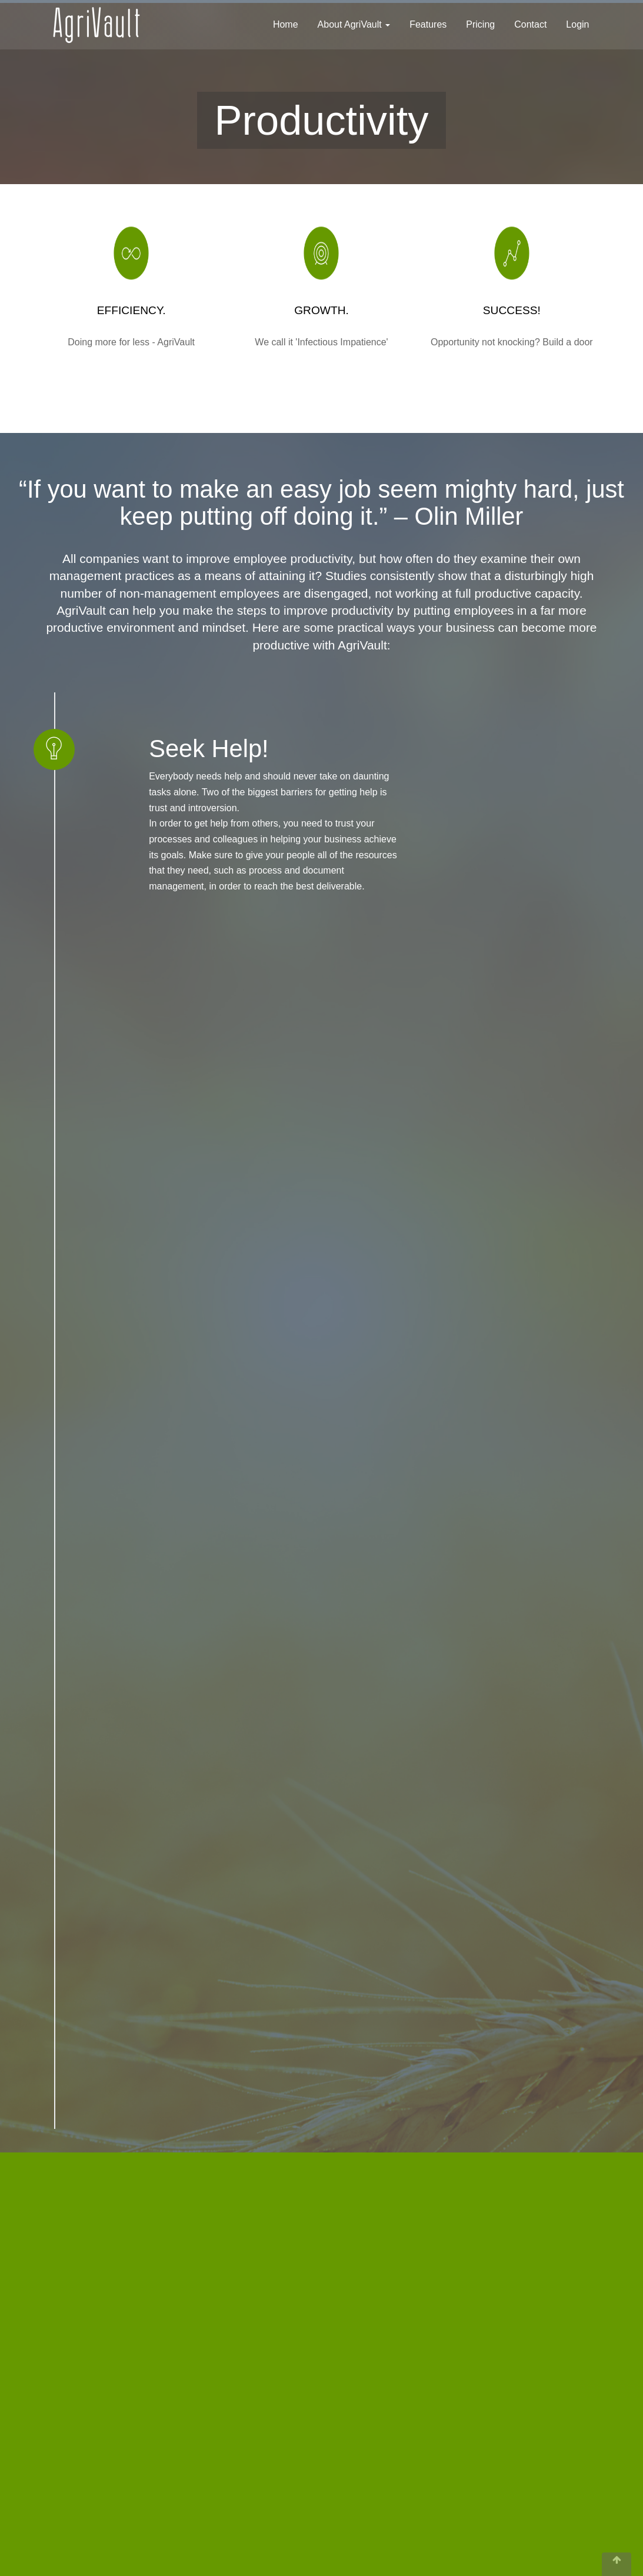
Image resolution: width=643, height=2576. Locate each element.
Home (285, 24)
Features (428, 24)
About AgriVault (354, 24)
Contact (530, 24)
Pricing (480, 24)
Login (577, 24)
